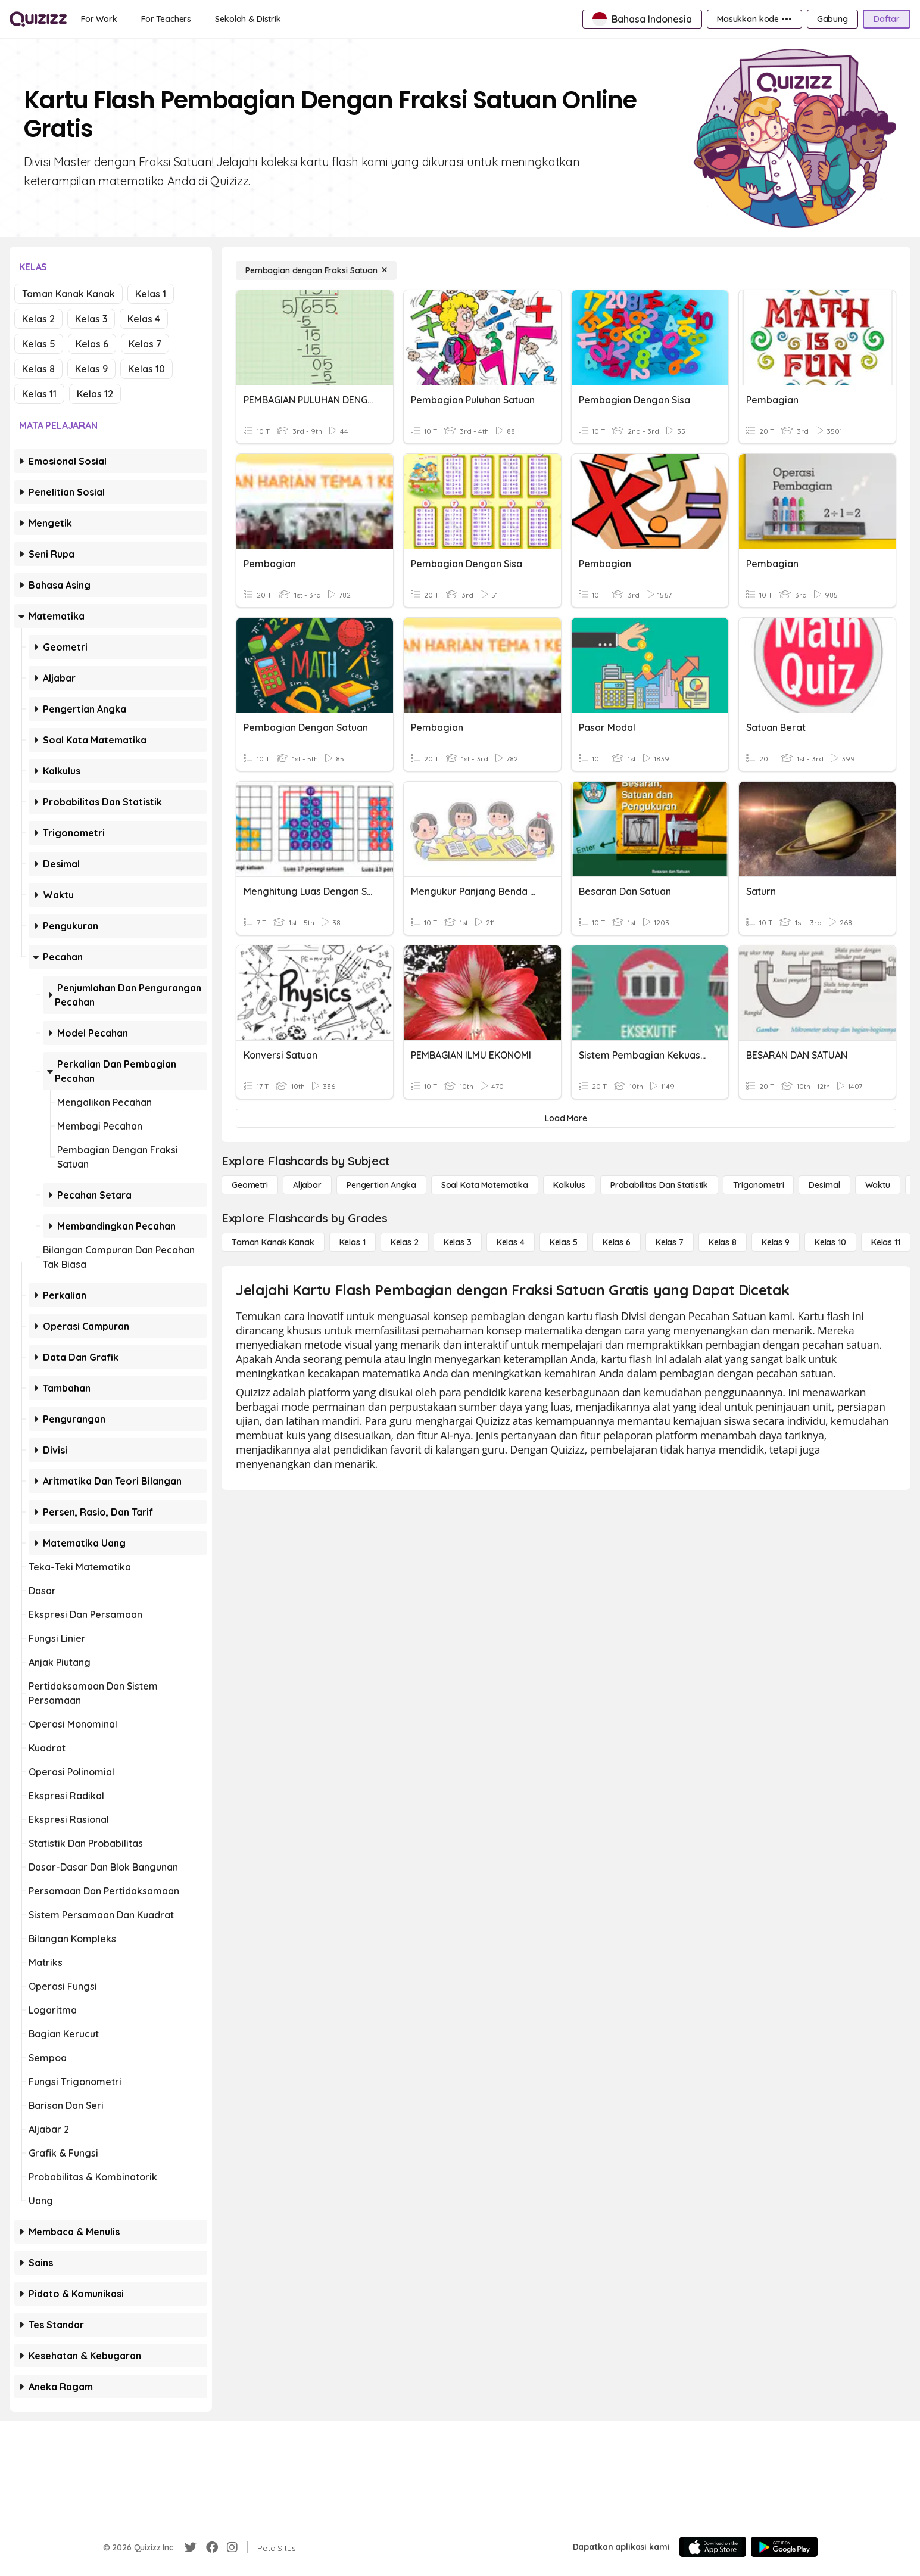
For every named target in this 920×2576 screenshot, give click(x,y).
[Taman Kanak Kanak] (273, 1242)
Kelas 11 (39, 394)
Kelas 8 (38, 369)
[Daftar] (886, 19)
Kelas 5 (38, 344)
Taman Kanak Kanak (68, 294)
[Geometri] (250, 1184)
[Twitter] (191, 2547)
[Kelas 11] (885, 1242)
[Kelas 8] (722, 1242)
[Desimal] (824, 1184)
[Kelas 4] (510, 1242)
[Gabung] (832, 19)
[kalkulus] (569, 1184)
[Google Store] (784, 2547)
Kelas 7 (145, 344)
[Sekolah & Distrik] (248, 19)
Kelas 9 (91, 369)
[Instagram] (232, 2547)
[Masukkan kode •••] (754, 19)
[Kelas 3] (458, 1242)
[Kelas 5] (563, 1242)
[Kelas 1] (352, 1242)
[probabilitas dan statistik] (659, 1184)
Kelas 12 (95, 394)
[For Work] (99, 19)
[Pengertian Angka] (381, 1184)
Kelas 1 (150, 294)
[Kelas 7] (669, 1242)
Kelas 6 (92, 344)
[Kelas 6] (616, 1242)
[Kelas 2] (405, 1242)
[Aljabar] (307, 1184)
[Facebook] (212, 2547)
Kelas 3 (91, 319)
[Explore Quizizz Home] (38, 19)
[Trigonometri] (758, 1184)
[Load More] (566, 1118)
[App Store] (712, 2547)
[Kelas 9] (775, 1242)
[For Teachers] (166, 19)
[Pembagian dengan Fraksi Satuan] (316, 270)
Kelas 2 (38, 319)
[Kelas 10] (830, 1242)
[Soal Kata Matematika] (484, 1184)
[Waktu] (877, 1184)
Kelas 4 (143, 319)
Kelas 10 (146, 369)
